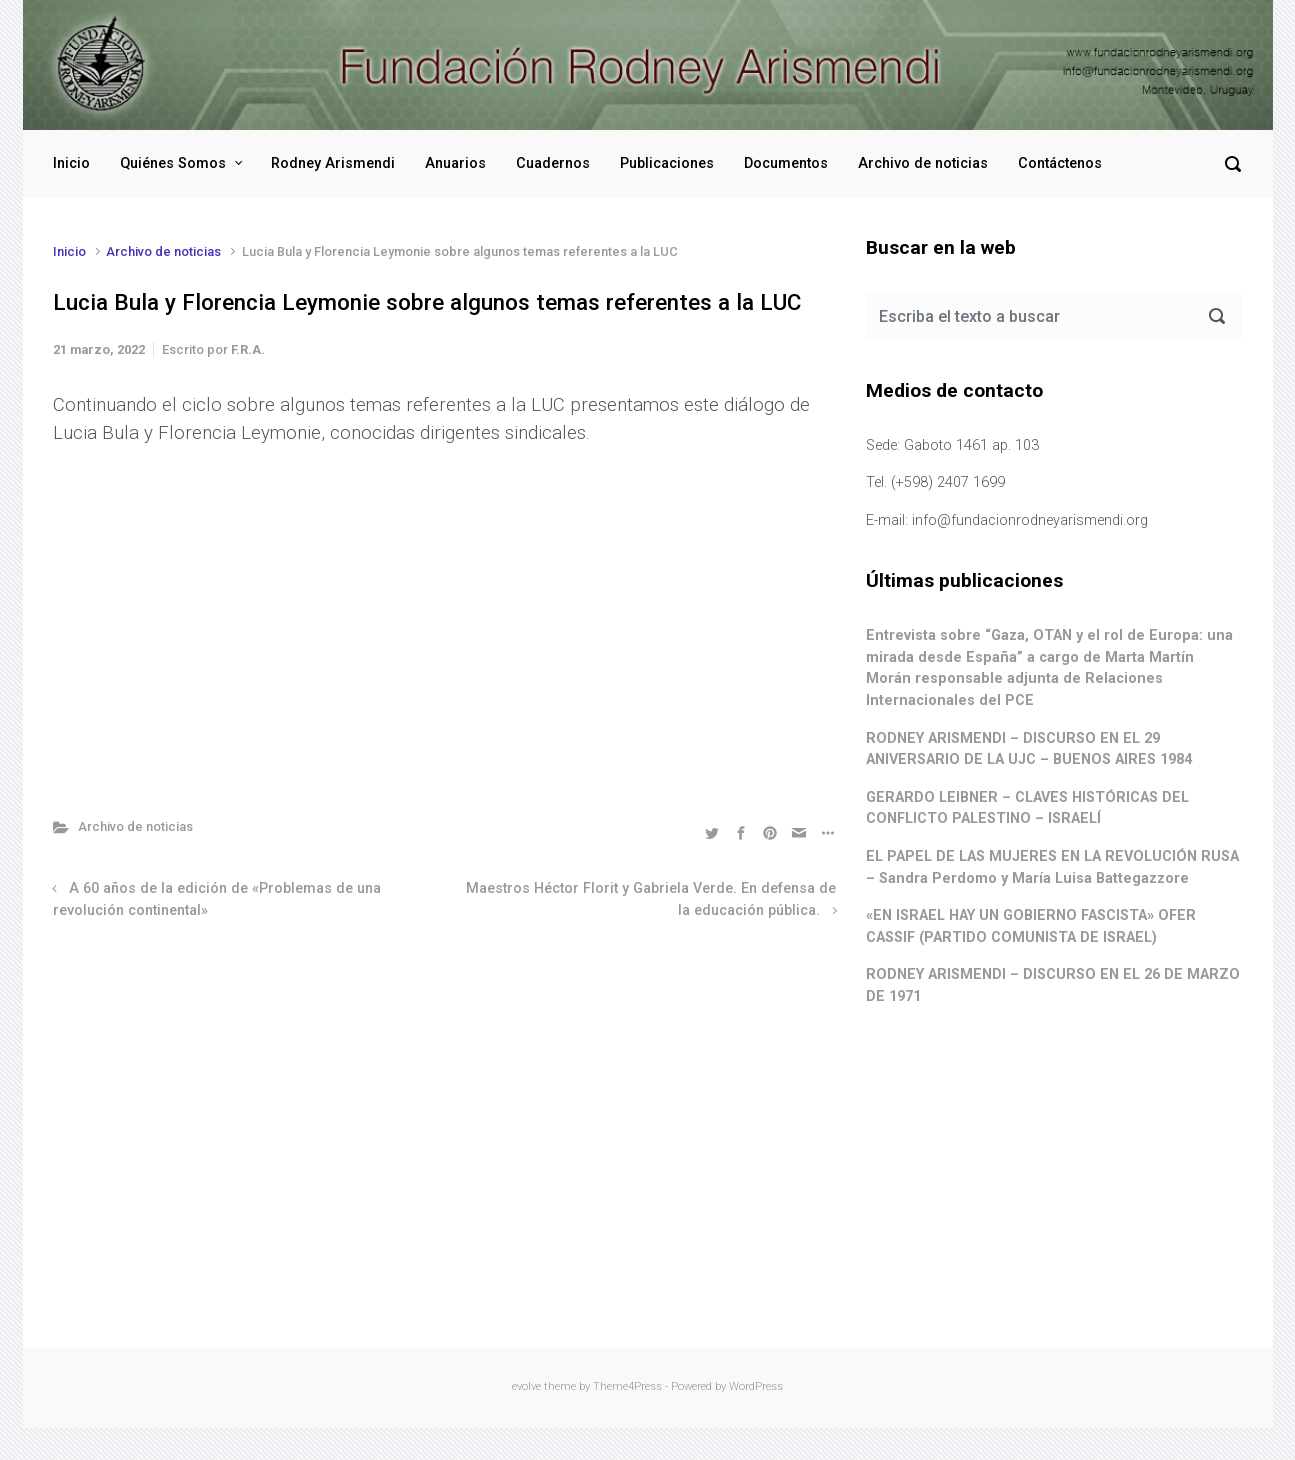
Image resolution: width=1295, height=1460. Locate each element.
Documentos (786, 163)
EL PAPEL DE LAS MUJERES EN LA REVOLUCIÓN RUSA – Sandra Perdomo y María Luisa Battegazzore (1052, 867)
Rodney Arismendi (333, 163)
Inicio (71, 163)
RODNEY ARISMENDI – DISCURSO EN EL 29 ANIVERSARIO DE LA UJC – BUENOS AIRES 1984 (1029, 749)
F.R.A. (248, 349)
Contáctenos (1060, 163)
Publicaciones (667, 163)
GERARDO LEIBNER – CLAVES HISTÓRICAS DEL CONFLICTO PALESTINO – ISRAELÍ (1027, 808)
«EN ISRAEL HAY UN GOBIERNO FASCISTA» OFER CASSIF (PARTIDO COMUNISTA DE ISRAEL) (1031, 926)
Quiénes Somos (173, 163)
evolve (526, 1386)
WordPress (756, 1386)
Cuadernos (553, 163)
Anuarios (455, 163)
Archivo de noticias (923, 163)
